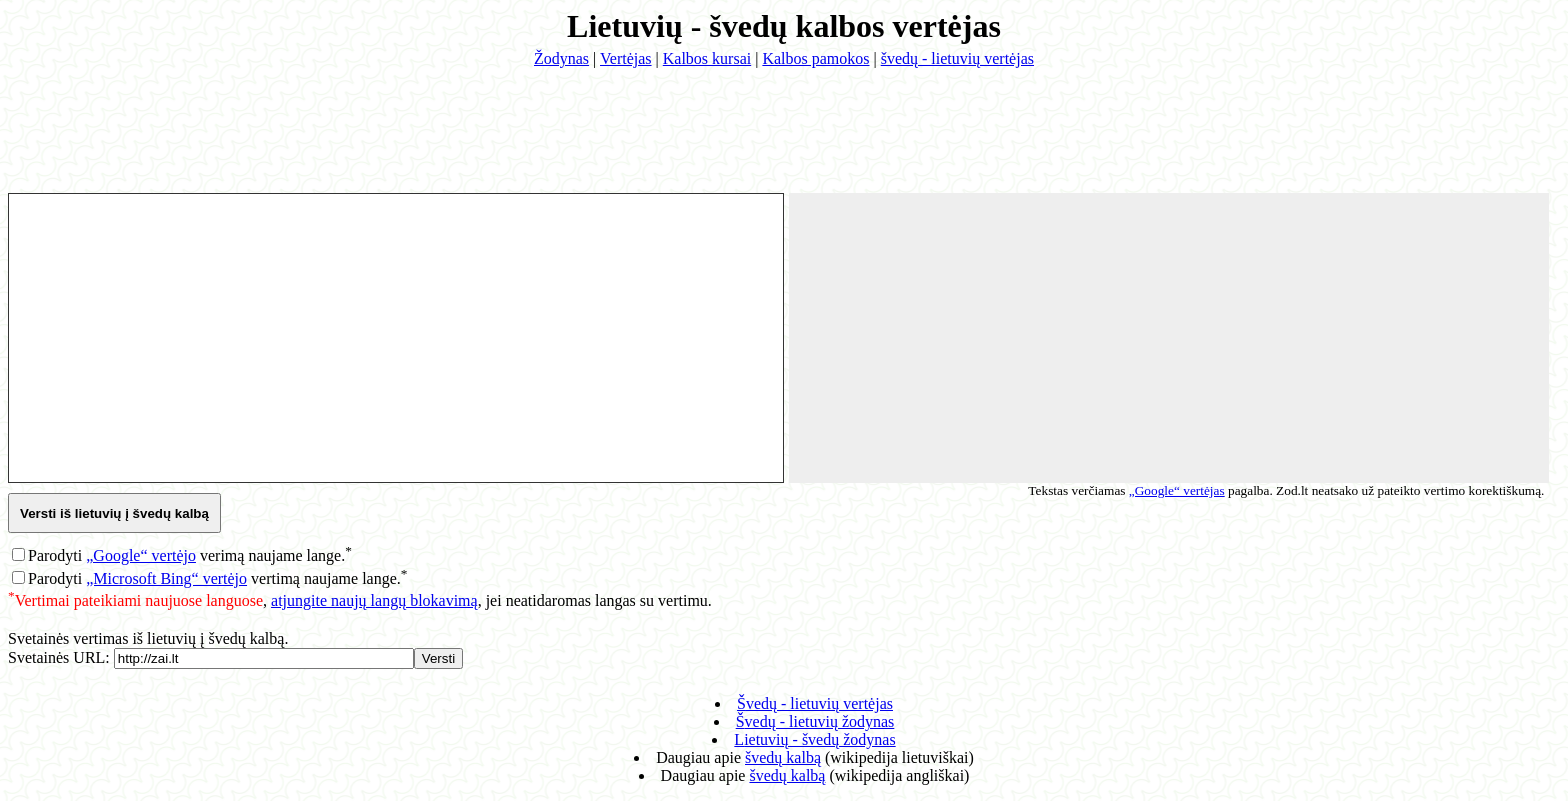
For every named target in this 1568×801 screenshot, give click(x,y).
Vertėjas (626, 58)
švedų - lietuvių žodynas (815, 721)
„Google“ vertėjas (1177, 490)
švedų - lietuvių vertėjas (957, 58)
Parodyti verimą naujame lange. (190, 555)
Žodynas (561, 58)
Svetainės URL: (61, 657)
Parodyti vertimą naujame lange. (217, 578)
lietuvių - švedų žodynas (814, 739)
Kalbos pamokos (815, 58)
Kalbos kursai (707, 58)
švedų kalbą (783, 757)
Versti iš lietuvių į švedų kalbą (114, 513)
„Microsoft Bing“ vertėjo (166, 578)
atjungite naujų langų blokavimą (374, 600)
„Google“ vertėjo (141, 555)
